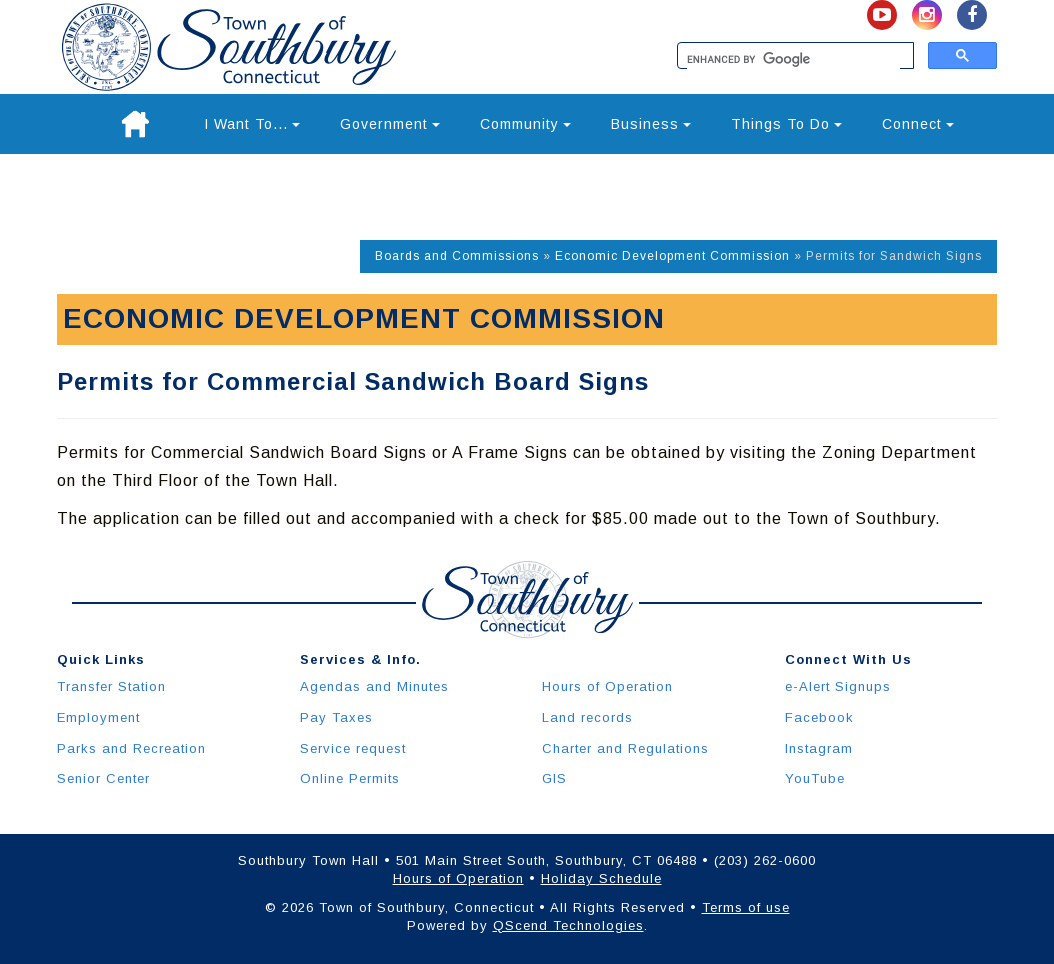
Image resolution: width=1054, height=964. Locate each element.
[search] (793, 60)
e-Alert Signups (838, 686)
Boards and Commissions (457, 256)
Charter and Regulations (625, 748)
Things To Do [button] (786, 124)
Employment (98, 717)
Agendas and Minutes (374, 686)
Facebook (819, 717)
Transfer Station (111, 686)
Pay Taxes (336, 717)
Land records (587, 717)
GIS (554, 778)
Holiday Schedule (601, 878)
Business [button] (651, 124)
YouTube (815, 778)
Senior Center (103, 778)
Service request (353, 748)
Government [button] (390, 124)
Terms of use (746, 907)
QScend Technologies (568, 925)
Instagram (819, 748)
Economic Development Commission (672, 256)
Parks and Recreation (131, 748)
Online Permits (350, 778)
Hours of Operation (607, 686)
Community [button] (525, 124)
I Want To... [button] (252, 124)
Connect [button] (918, 124)
